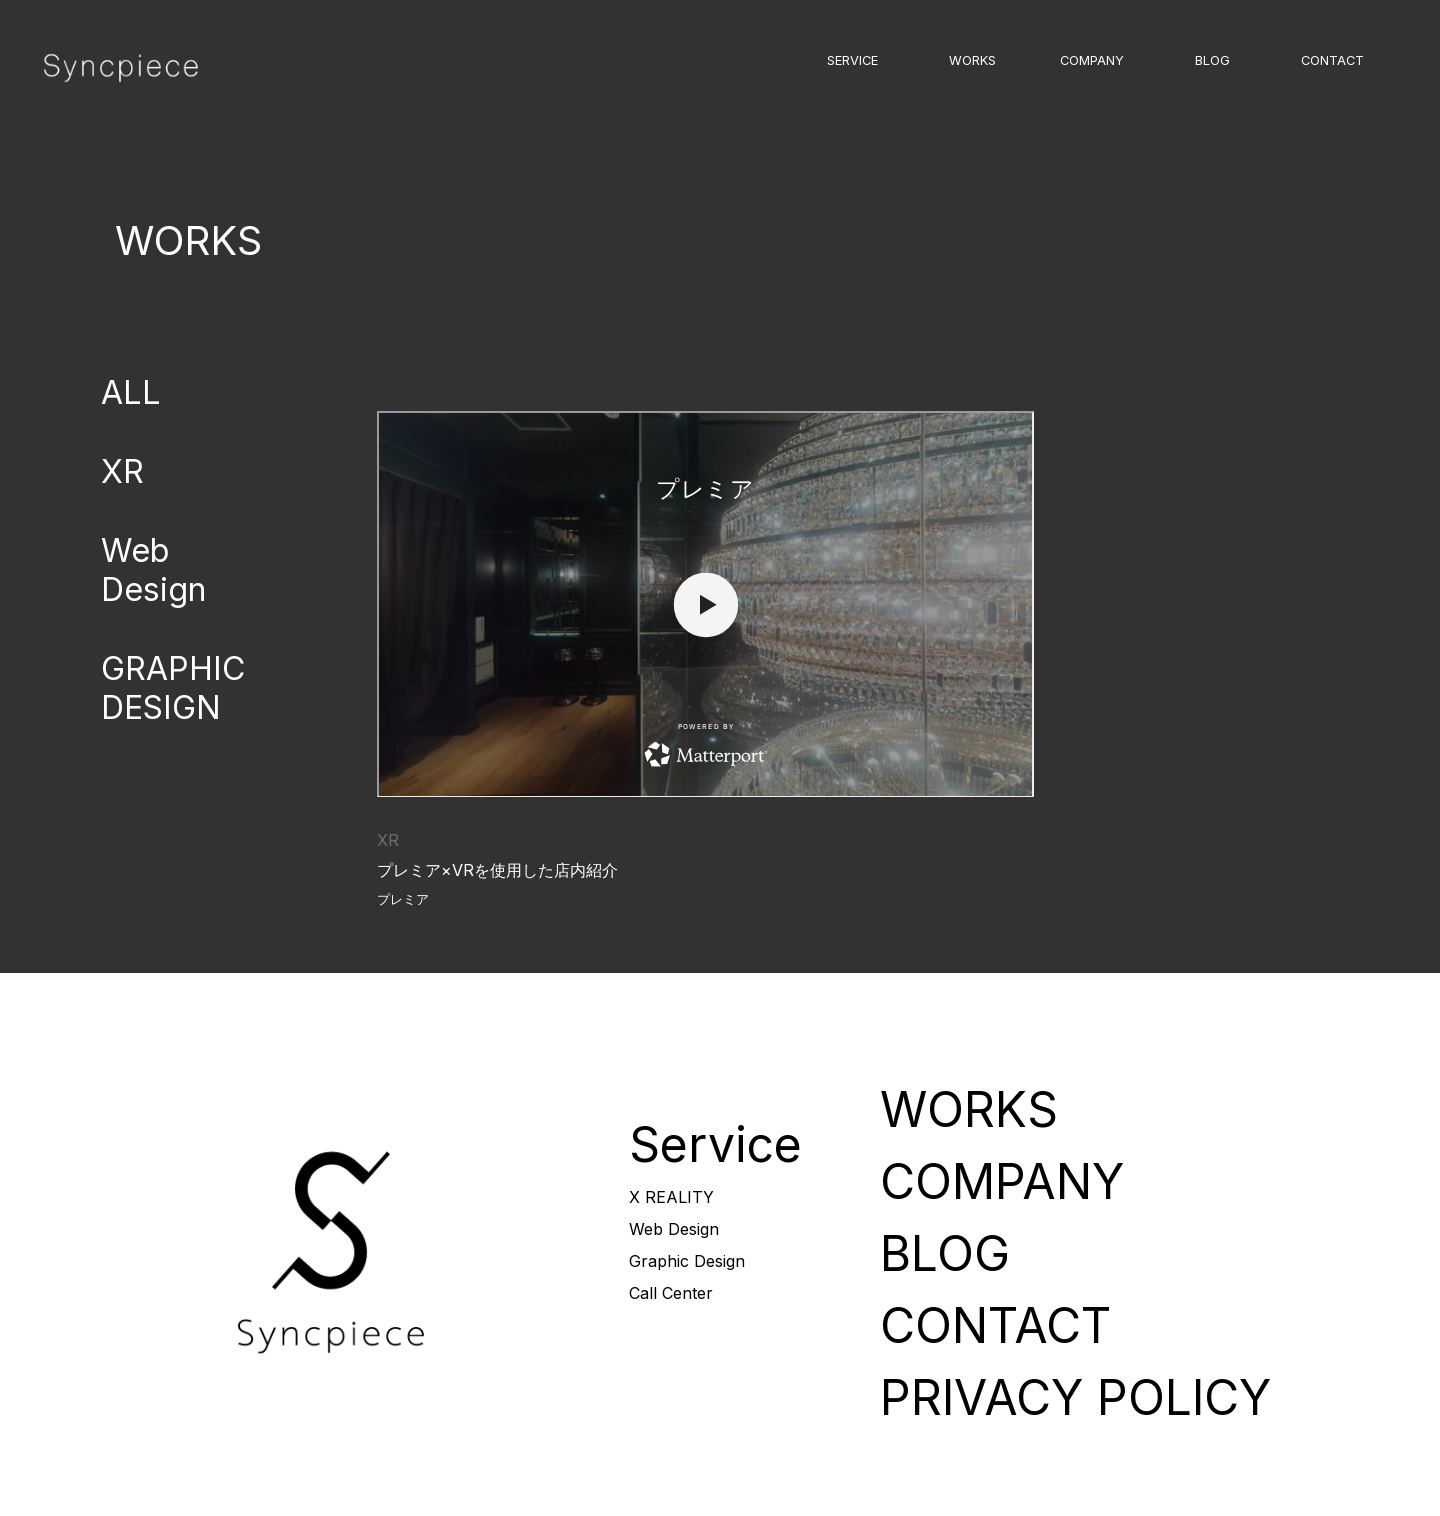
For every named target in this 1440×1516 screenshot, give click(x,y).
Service (715, 1144)
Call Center (671, 1293)
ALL (131, 392)
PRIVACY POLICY (1075, 1397)
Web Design (153, 570)
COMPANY (1092, 60)
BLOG (1212, 60)
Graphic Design (687, 1261)
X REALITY (671, 1197)
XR (122, 471)
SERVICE (852, 60)
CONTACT (1332, 60)
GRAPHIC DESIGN (173, 688)
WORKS (972, 60)
